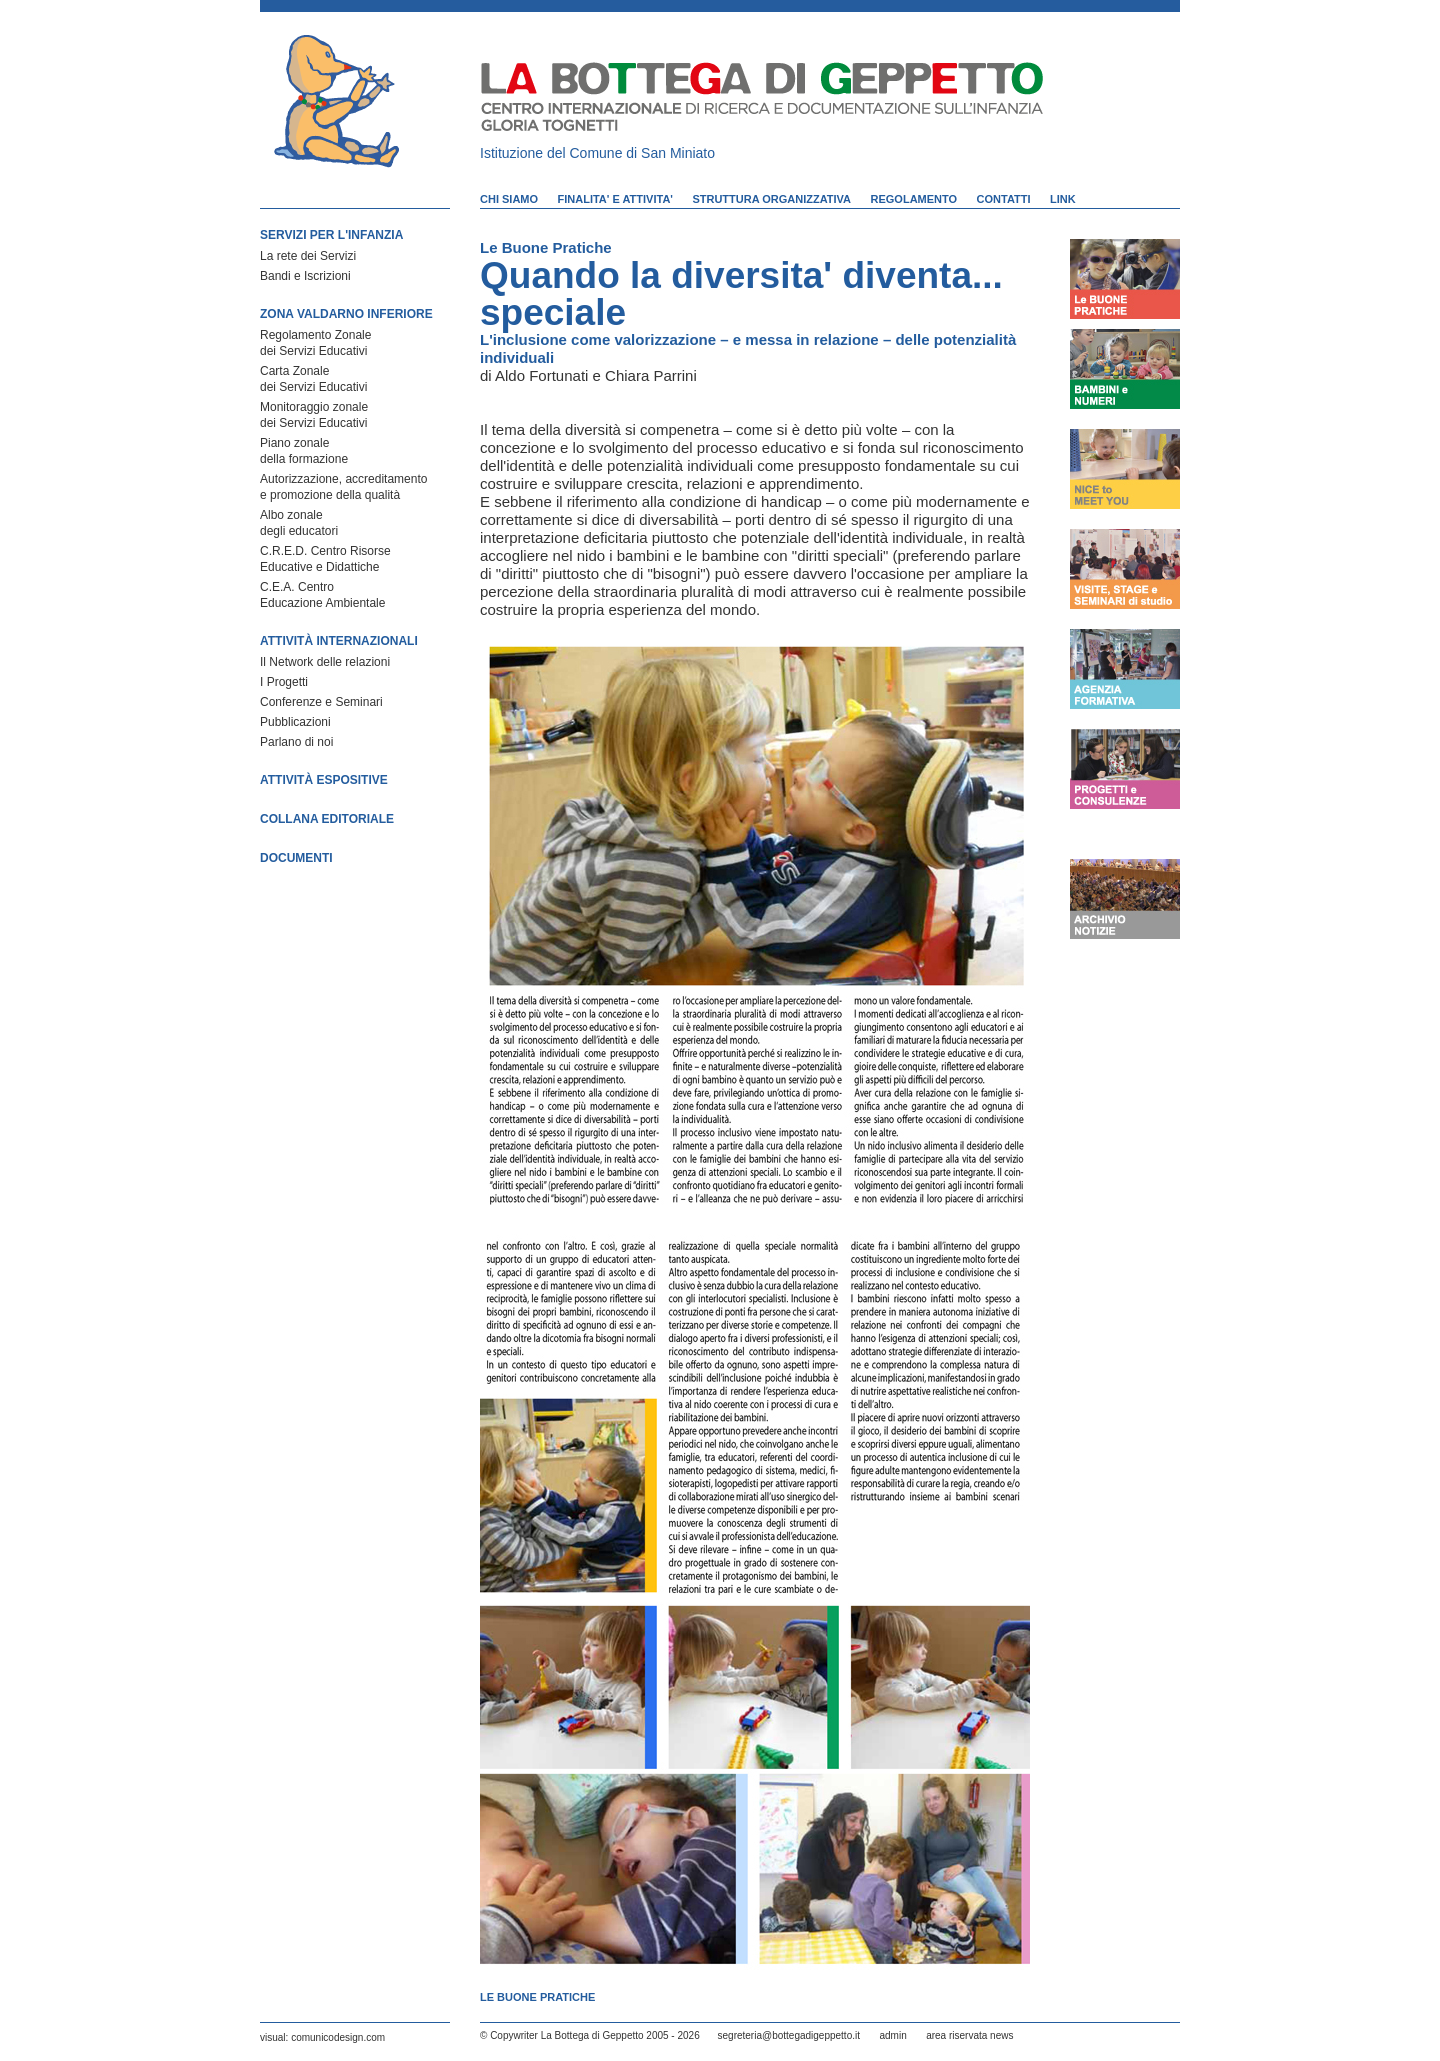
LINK (1063, 199)
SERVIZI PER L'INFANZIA (331, 235)
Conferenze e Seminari (321, 702)
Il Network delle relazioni (325, 662)
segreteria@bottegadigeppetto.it (789, 2035)
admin (892, 2035)
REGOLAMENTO (914, 199)
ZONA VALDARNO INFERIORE (346, 314)
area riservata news (969, 2035)
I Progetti (284, 682)
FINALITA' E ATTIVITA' (615, 199)
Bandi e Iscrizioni (305, 276)
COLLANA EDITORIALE (327, 819)
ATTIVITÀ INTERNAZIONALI (339, 641)
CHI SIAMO (509, 199)
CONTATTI (1004, 199)
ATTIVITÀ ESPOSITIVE (324, 780)
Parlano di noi (296, 742)
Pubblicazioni (295, 722)
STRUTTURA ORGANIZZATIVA (771, 199)
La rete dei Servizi (308, 256)
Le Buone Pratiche (546, 247)
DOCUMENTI (296, 858)
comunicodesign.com (338, 2037)
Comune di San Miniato (643, 153)
